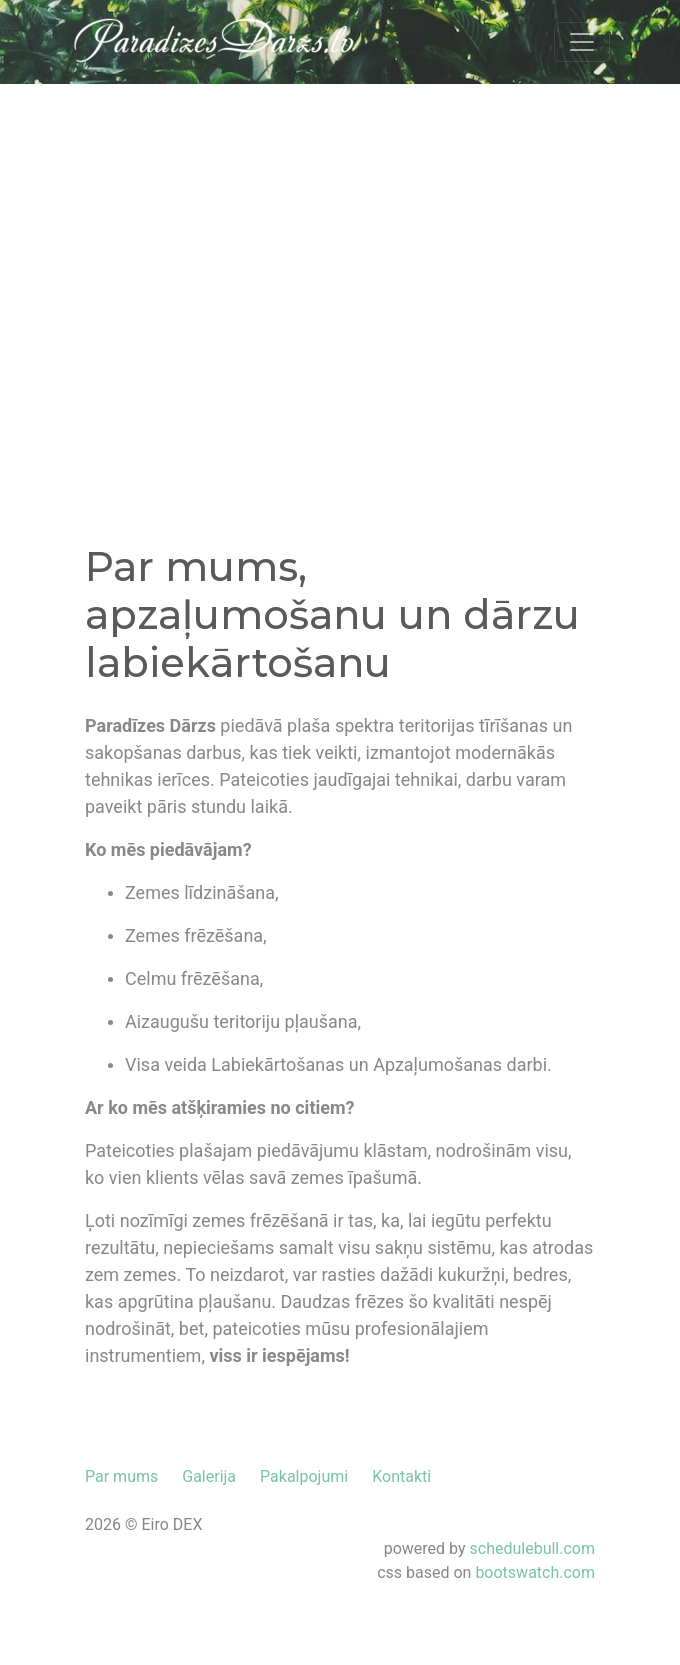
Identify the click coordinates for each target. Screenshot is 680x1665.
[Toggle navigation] (582, 42)
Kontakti (401, 1476)
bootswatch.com (535, 1572)
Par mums (121, 1476)
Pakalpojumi (304, 1476)
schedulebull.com (532, 1548)
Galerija (209, 1476)
